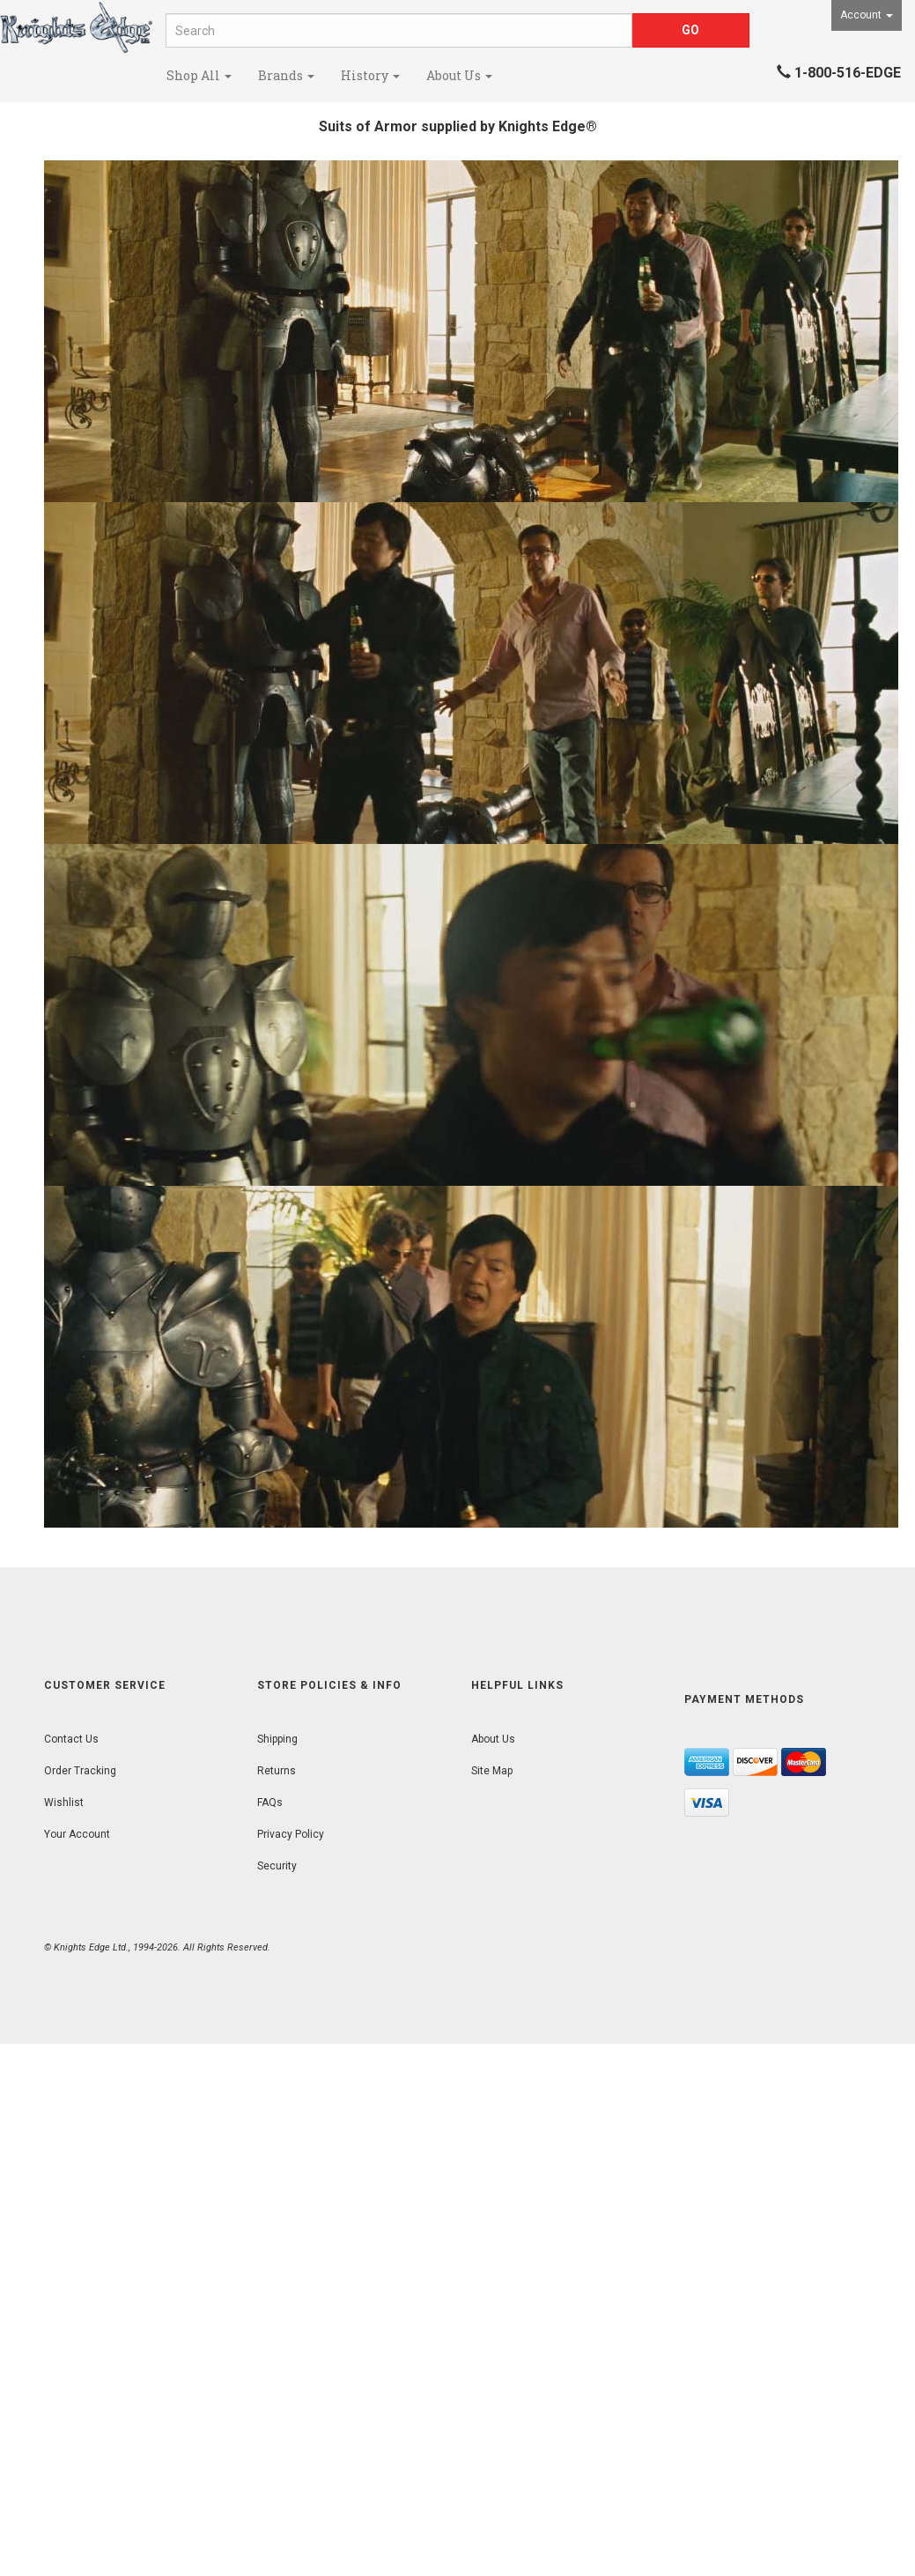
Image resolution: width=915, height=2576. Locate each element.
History (370, 75)
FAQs (270, 1802)
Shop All (199, 75)
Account (866, 15)
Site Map (492, 1771)
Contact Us (71, 1739)
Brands (286, 75)
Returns (276, 1771)
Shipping (277, 1739)
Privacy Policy (290, 1834)
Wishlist (64, 1802)
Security (277, 1866)
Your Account (77, 1834)
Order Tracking (80, 1771)
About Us (459, 75)
